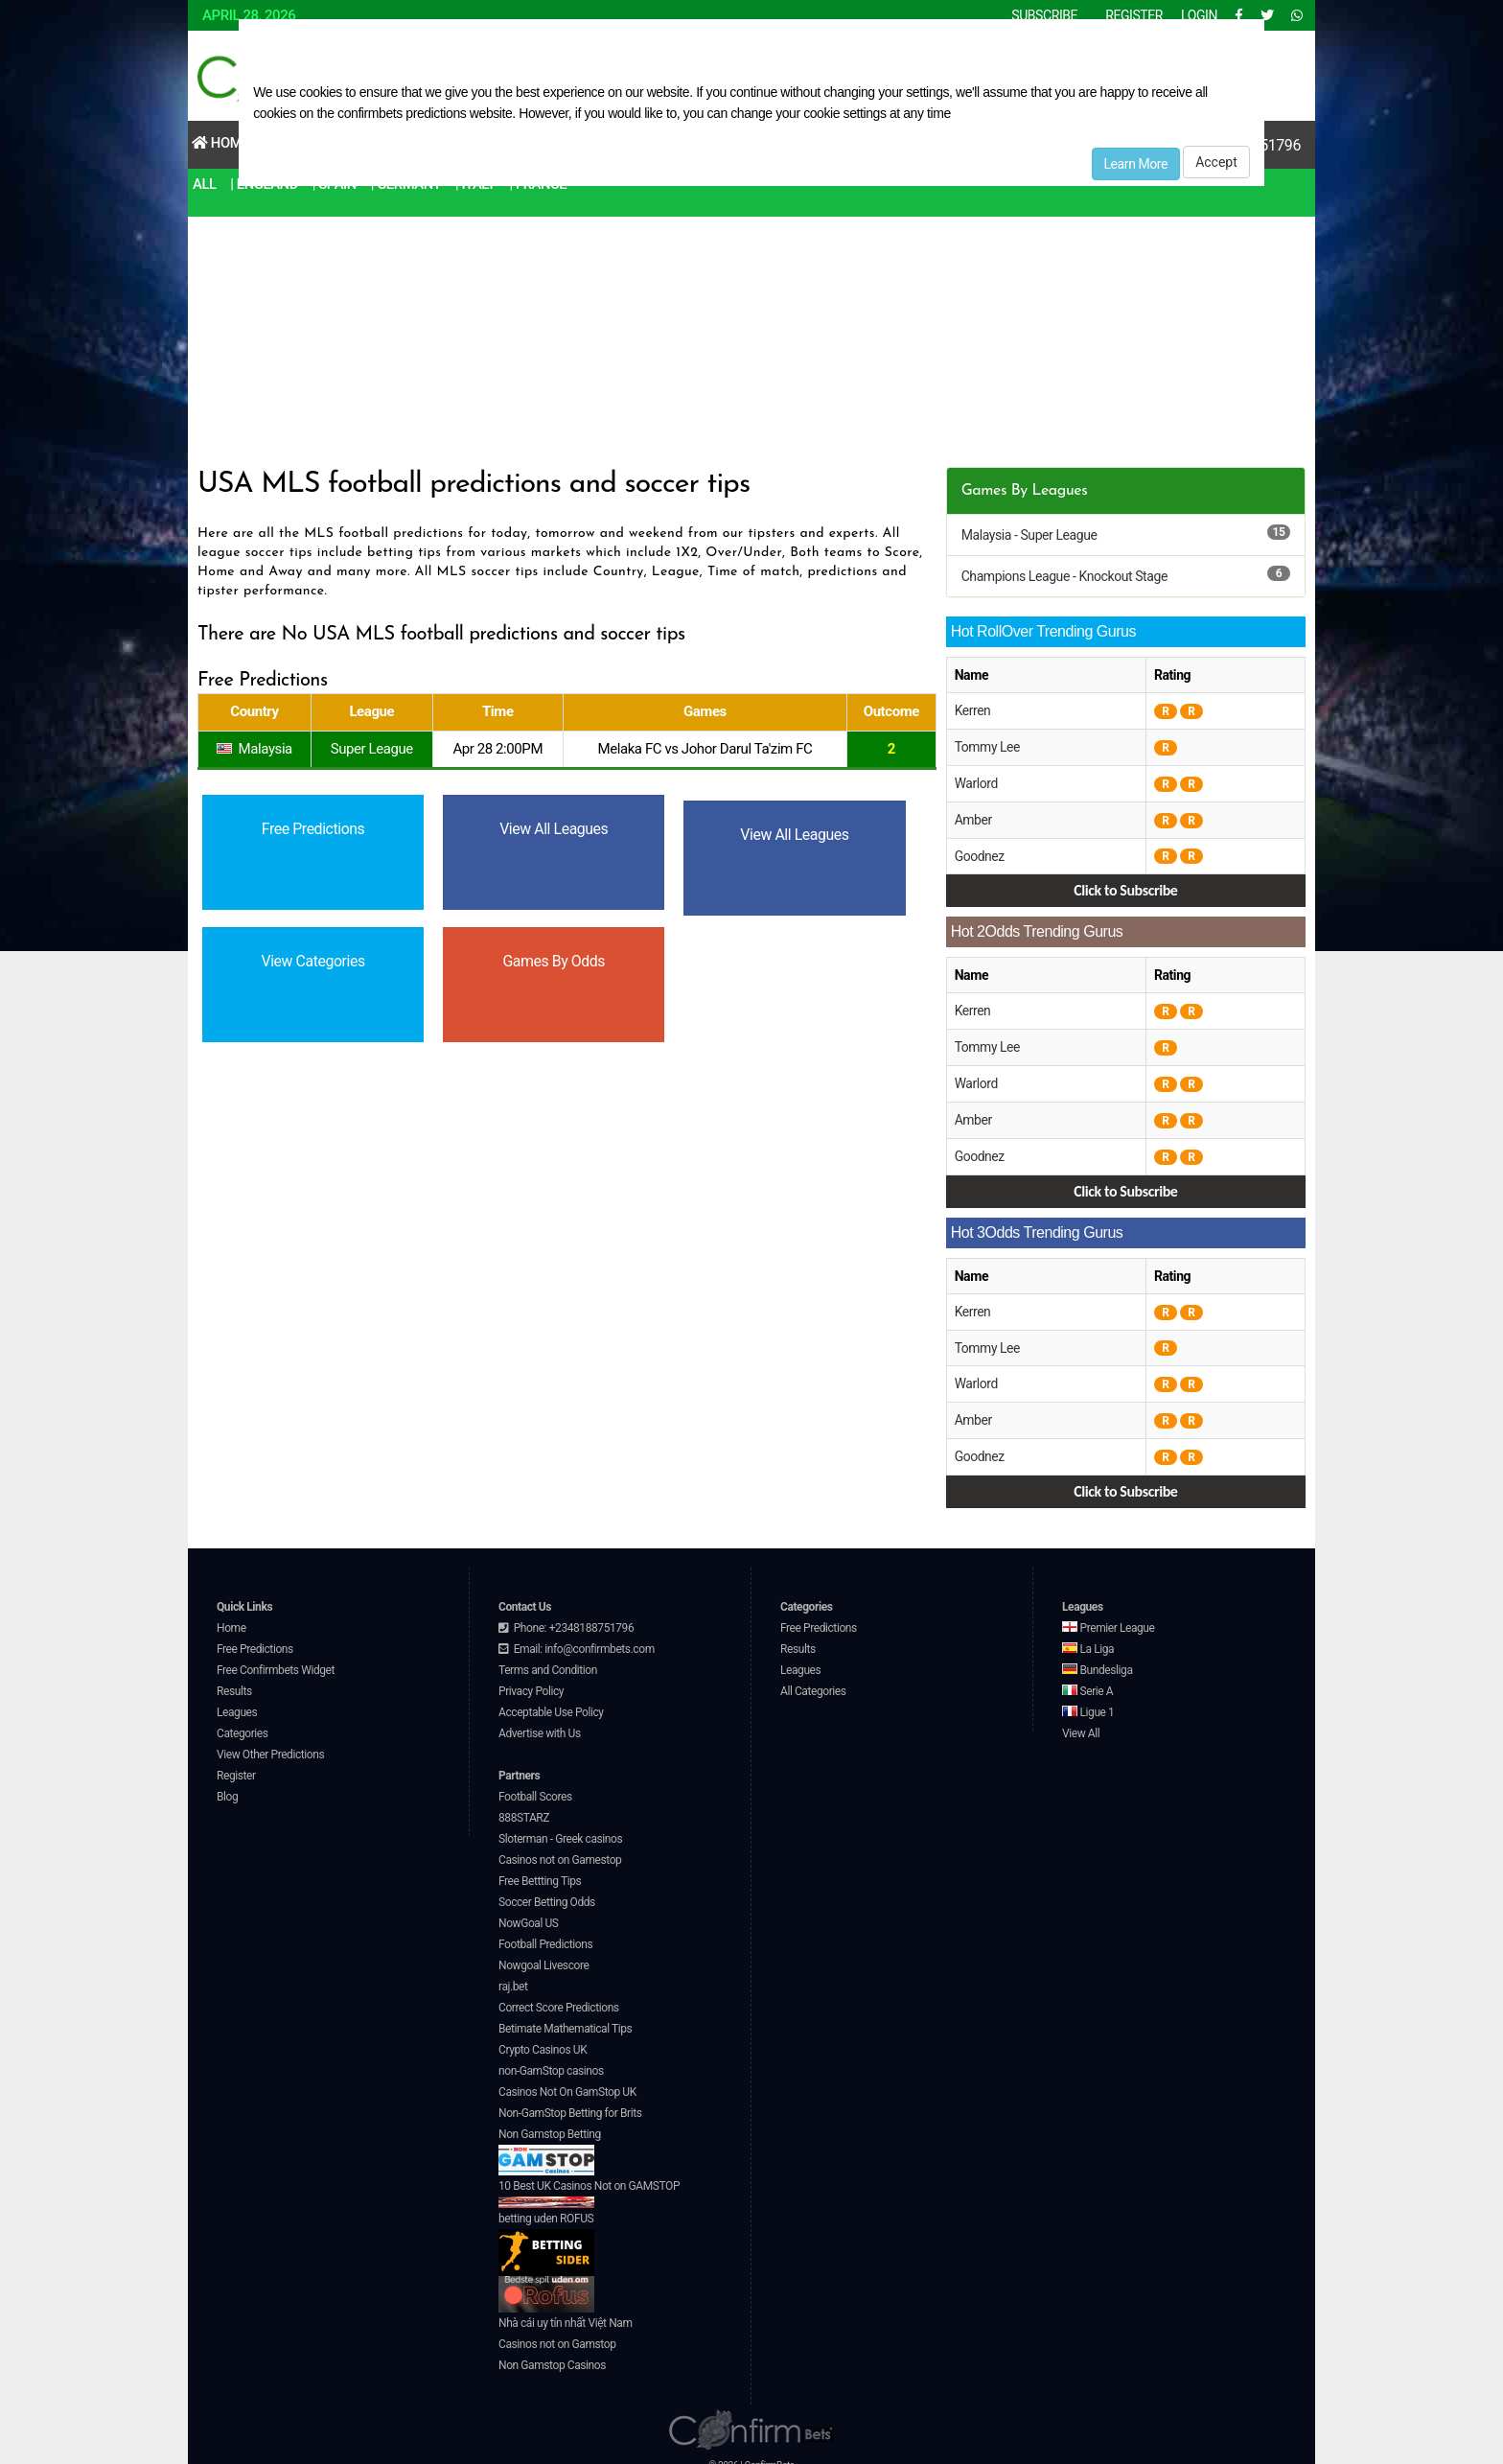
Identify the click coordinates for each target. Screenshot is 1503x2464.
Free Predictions (255, 1636)
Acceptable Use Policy (551, 1700)
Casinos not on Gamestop (559, 1847)
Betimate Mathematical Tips (565, 2016)
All (205, 184)
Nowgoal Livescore (543, 1953)
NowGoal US (528, 1911)
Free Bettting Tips (539, 1868)
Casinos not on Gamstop (556, 2331)
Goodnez (980, 852)
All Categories (813, 1678)
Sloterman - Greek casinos (560, 1826)
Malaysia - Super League (1029, 535)
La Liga (1088, 1636)
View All (1080, 1721)
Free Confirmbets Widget (276, 1657)
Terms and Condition (547, 1657)
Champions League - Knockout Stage (1064, 576)
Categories (242, 1721)
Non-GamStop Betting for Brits (569, 2100)
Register (236, 1763)
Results (234, 1678)
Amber (973, 817)
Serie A (1087, 1678)
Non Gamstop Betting (549, 2139)
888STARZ (523, 1805)
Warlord (977, 781)
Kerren (973, 710)
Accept (1216, 162)
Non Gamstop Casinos (552, 2352)
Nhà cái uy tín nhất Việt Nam (565, 2310)
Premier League (1108, 1615)
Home (221, 142)
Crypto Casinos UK (542, 2037)
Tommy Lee (988, 746)
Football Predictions (545, 1932)
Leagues (237, 1700)
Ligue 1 (1088, 1700)
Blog (227, 1784)
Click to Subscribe (1125, 886)
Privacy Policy (531, 1678)
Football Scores (535, 1784)
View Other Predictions (270, 1742)
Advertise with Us (539, 1721)
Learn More (1136, 164)
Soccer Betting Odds (546, 1889)
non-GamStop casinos (551, 2058)
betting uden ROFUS (546, 2231)
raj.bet (512, 1974)
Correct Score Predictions (558, 1995)
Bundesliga (1097, 1657)
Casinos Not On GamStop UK (567, 2079)
